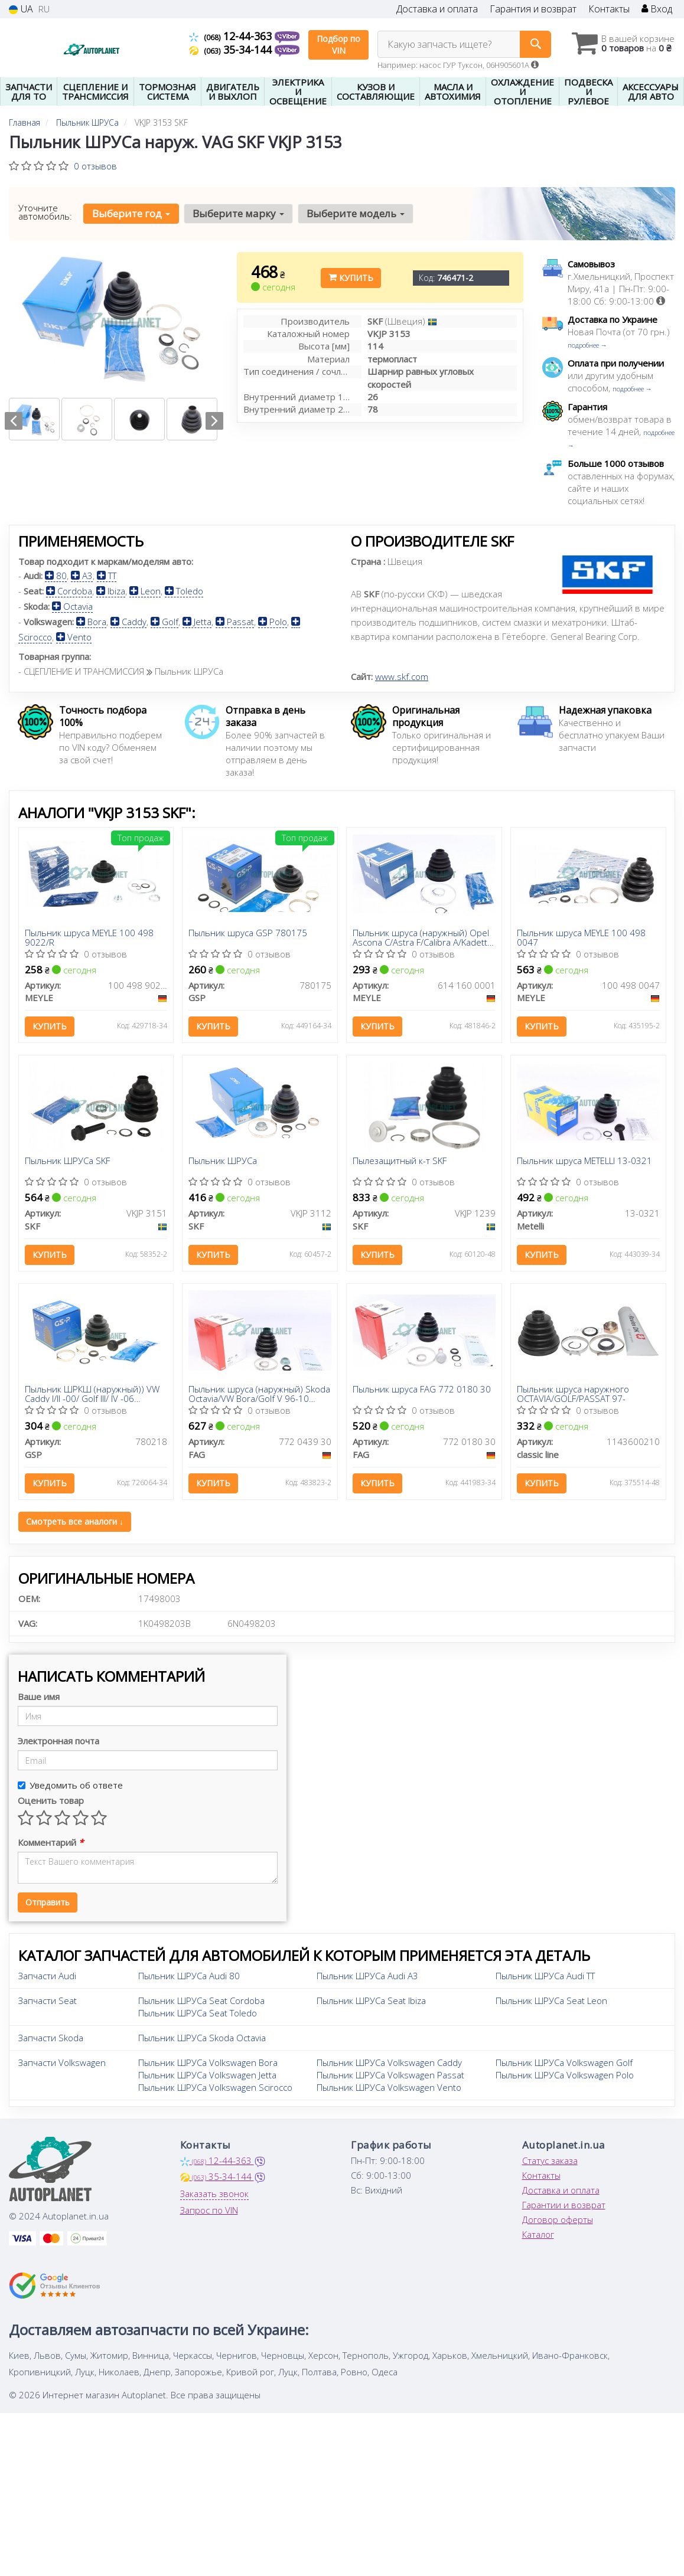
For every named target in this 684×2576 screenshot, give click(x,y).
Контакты (609, 9)
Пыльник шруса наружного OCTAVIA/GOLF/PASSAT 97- (573, 1393)
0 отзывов (95, 166)
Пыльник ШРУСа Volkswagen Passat (390, 2075)
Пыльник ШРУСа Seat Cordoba (201, 2000)
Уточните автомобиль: (45, 212)
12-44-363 (232, 36)
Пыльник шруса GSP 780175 (247, 933)
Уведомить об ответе (70, 1785)
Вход (656, 9)
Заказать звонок (214, 2193)
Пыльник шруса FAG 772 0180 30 (422, 1389)
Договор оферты (557, 2219)
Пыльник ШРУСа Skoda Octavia (202, 2038)
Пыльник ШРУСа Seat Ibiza (371, 2000)
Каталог (538, 2234)
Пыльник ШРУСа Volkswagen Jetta (207, 2075)
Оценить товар (51, 1800)
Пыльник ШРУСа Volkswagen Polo (565, 2075)
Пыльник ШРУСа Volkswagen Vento (389, 2087)
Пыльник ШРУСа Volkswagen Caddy (389, 2062)
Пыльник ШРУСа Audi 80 (189, 1976)
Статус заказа (550, 2160)
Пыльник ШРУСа (222, 1161)
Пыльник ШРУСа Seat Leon (551, 2000)
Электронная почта (58, 1741)
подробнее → (587, 345)
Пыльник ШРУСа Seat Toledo (197, 2013)
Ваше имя (39, 1696)
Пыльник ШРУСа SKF (67, 1161)
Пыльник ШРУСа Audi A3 (367, 1976)
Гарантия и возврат (533, 9)
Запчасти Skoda (50, 2038)
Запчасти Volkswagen (62, 2062)
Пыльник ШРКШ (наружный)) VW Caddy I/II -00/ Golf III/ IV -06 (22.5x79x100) (92, 1393)
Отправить (47, 1902)
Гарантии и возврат (563, 2205)
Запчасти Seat (47, 2000)
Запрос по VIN (209, 2210)
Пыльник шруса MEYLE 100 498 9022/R (89, 937)
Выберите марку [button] (238, 213)
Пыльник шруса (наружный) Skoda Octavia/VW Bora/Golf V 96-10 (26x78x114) (259, 1393)
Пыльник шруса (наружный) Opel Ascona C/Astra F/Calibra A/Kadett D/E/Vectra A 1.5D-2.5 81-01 (421, 937)
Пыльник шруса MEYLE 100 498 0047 (581, 937)
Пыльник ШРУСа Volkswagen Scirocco (215, 2087)
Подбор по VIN (338, 44)
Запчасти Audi (47, 1976)
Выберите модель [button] (356, 213)
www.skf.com (401, 676)
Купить (350, 277)
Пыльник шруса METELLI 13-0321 (584, 1161)
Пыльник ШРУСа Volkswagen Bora (208, 2062)
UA (21, 9)
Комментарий (50, 1842)
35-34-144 (232, 50)
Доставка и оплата (437, 9)
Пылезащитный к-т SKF (400, 1161)
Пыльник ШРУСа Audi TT (545, 1976)
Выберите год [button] (131, 213)
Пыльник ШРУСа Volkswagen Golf (564, 2062)
